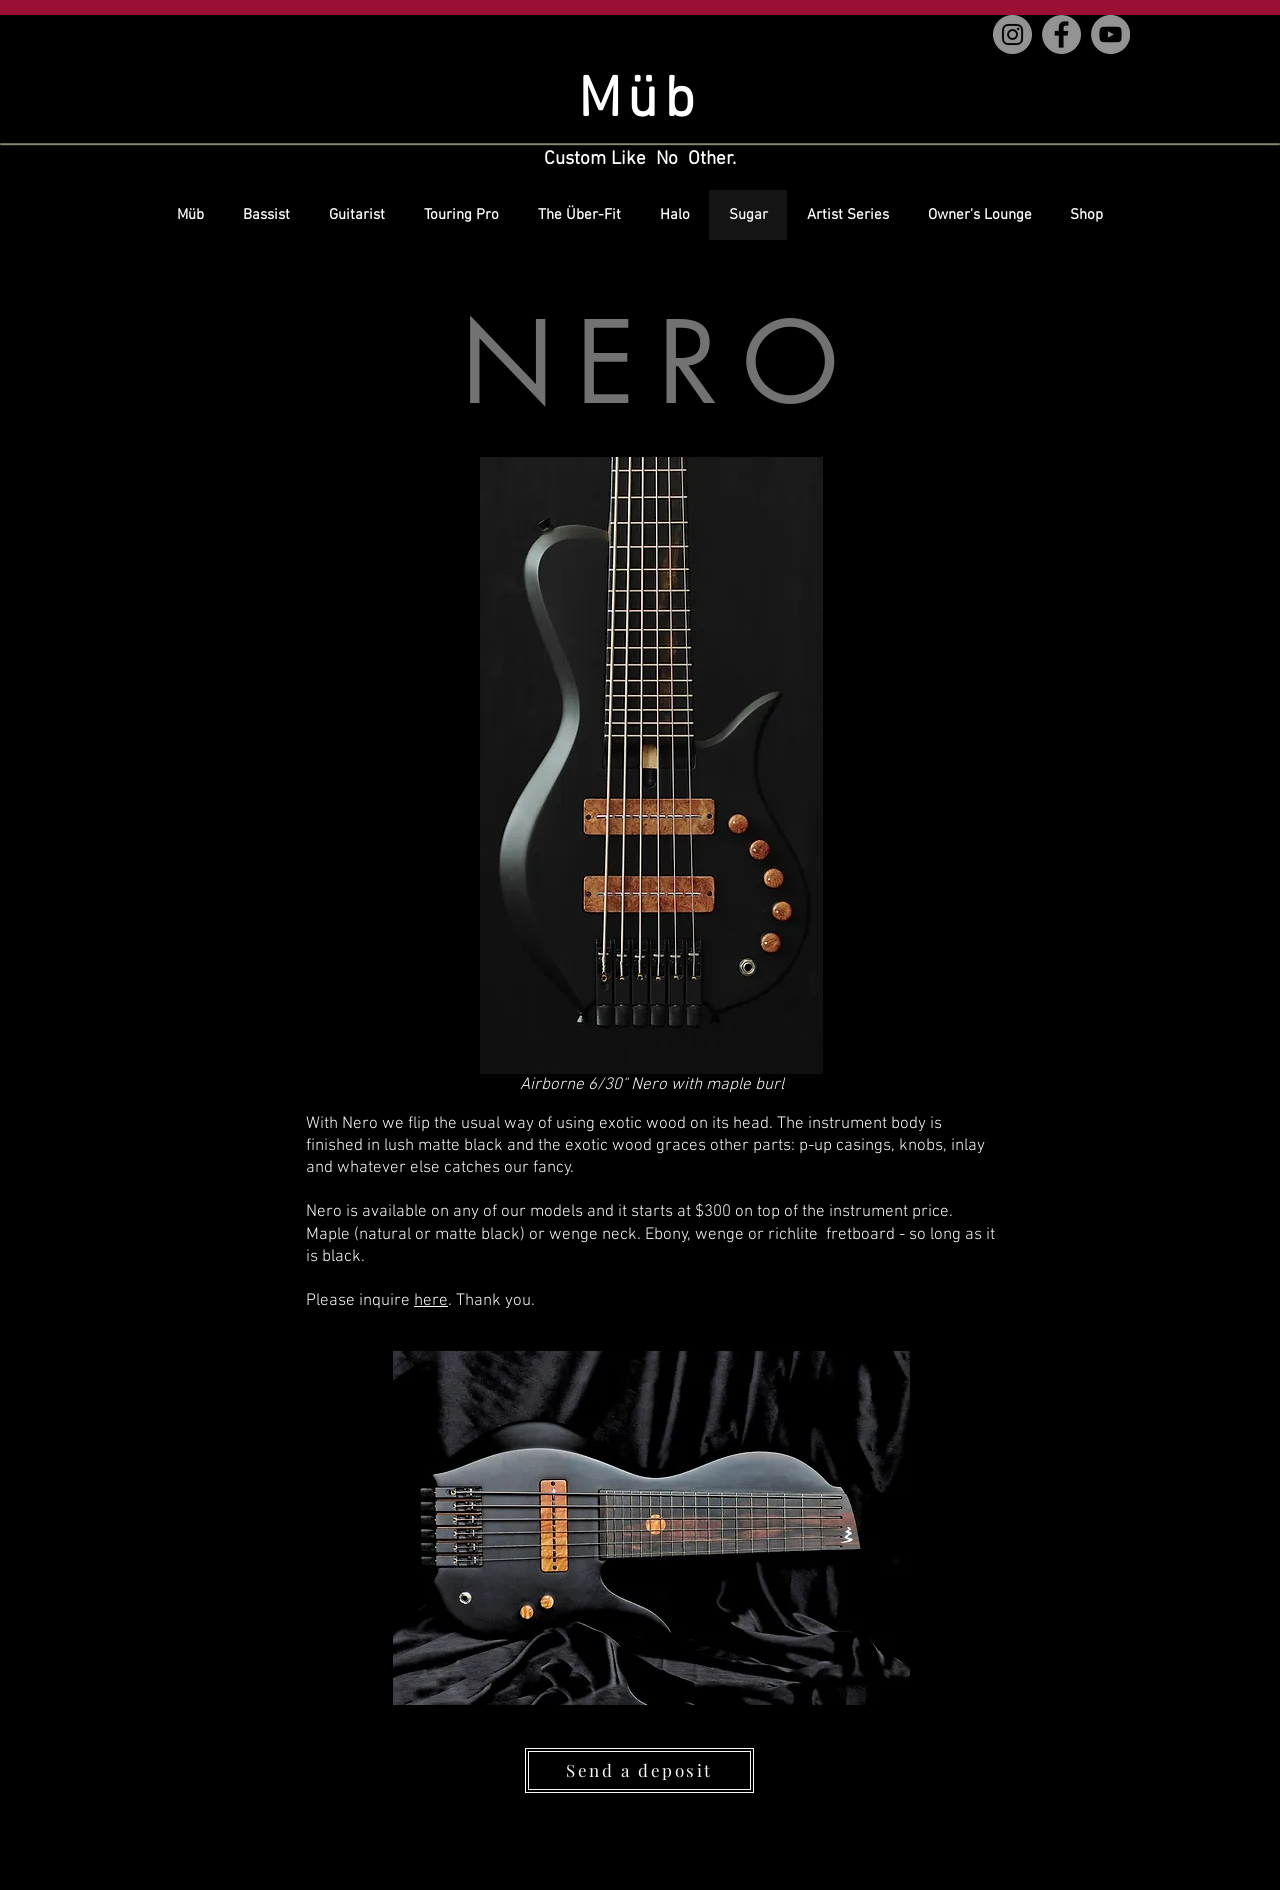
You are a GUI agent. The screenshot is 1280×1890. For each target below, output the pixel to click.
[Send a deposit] (639, 1770)
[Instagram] (1012, 34)
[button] (651, 765)
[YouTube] (1110, 34)
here (431, 1301)
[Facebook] (1061, 34)
